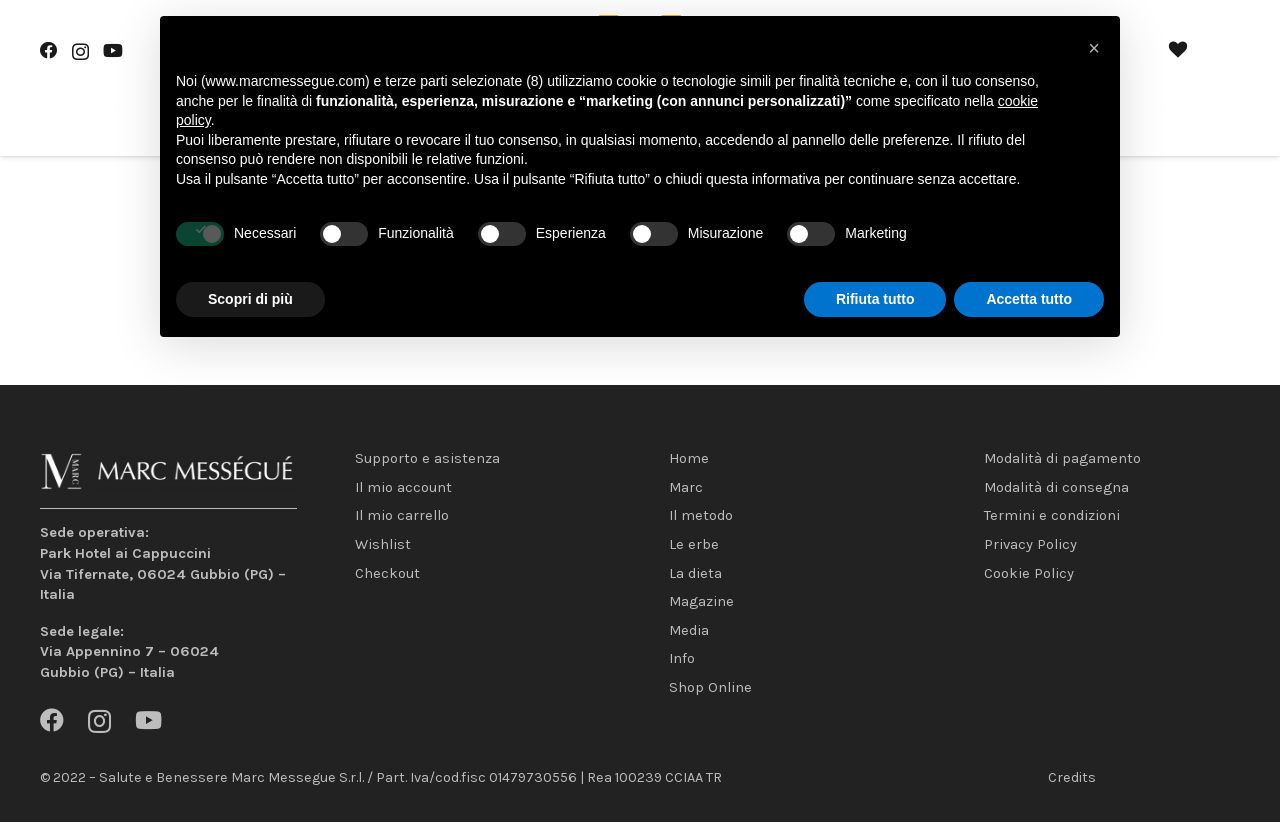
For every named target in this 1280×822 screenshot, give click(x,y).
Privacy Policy (1030, 544)
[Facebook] (49, 51)
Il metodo (701, 515)
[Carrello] (1218, 53)
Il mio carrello (402, 515)
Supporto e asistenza (427, 458)
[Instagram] (80, 51)
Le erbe (694, 544)
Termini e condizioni (1052, 515)
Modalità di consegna (1056, 487)
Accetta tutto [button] (1029, 299)
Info (682, 658)
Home (689, 458)
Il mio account (403, 487)
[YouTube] (113, 51)
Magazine (701, 601)
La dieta (695, 573)
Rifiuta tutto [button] (875, 299)
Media (689, 630)
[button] (1094, 48)
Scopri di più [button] (250, 299)
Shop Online (710, 687)
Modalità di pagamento (1062, 458)
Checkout (387, 573)
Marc (686, 487)
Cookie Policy (1029, 573)
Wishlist (383, 544)
